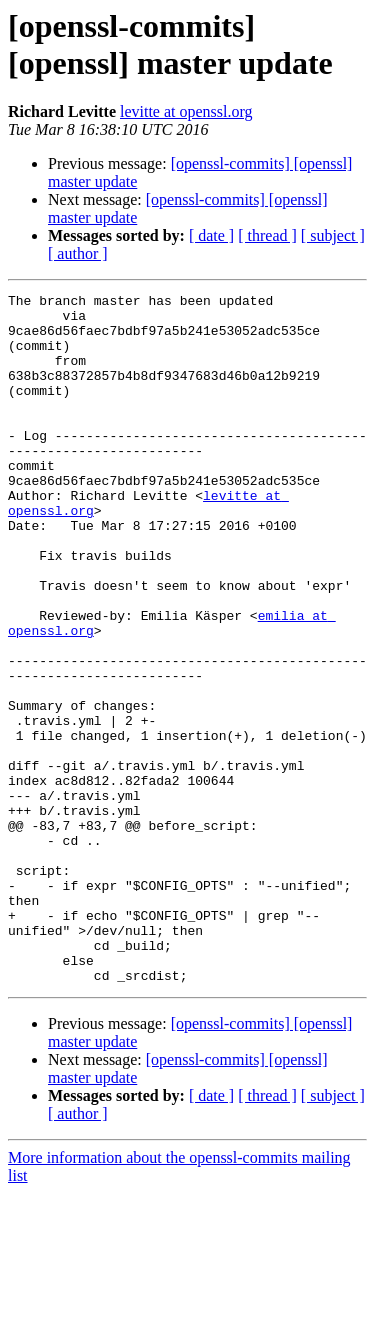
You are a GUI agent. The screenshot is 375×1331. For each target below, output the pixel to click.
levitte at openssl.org (186, 111)
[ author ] (78, 253)
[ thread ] (267, 235)
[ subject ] (333, 235)
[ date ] (211, 235)
